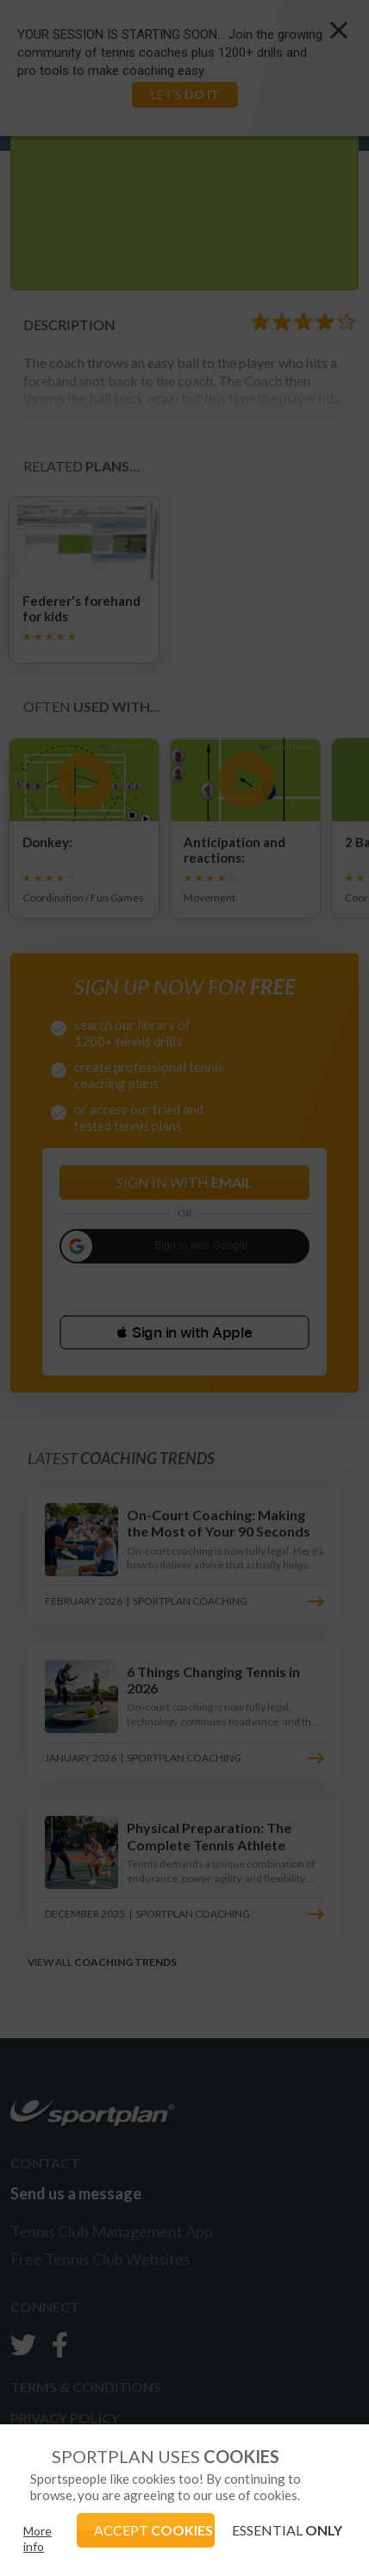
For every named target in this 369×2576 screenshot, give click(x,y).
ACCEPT (153, 2530)
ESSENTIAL (287, 2530)
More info (37, 2538)
